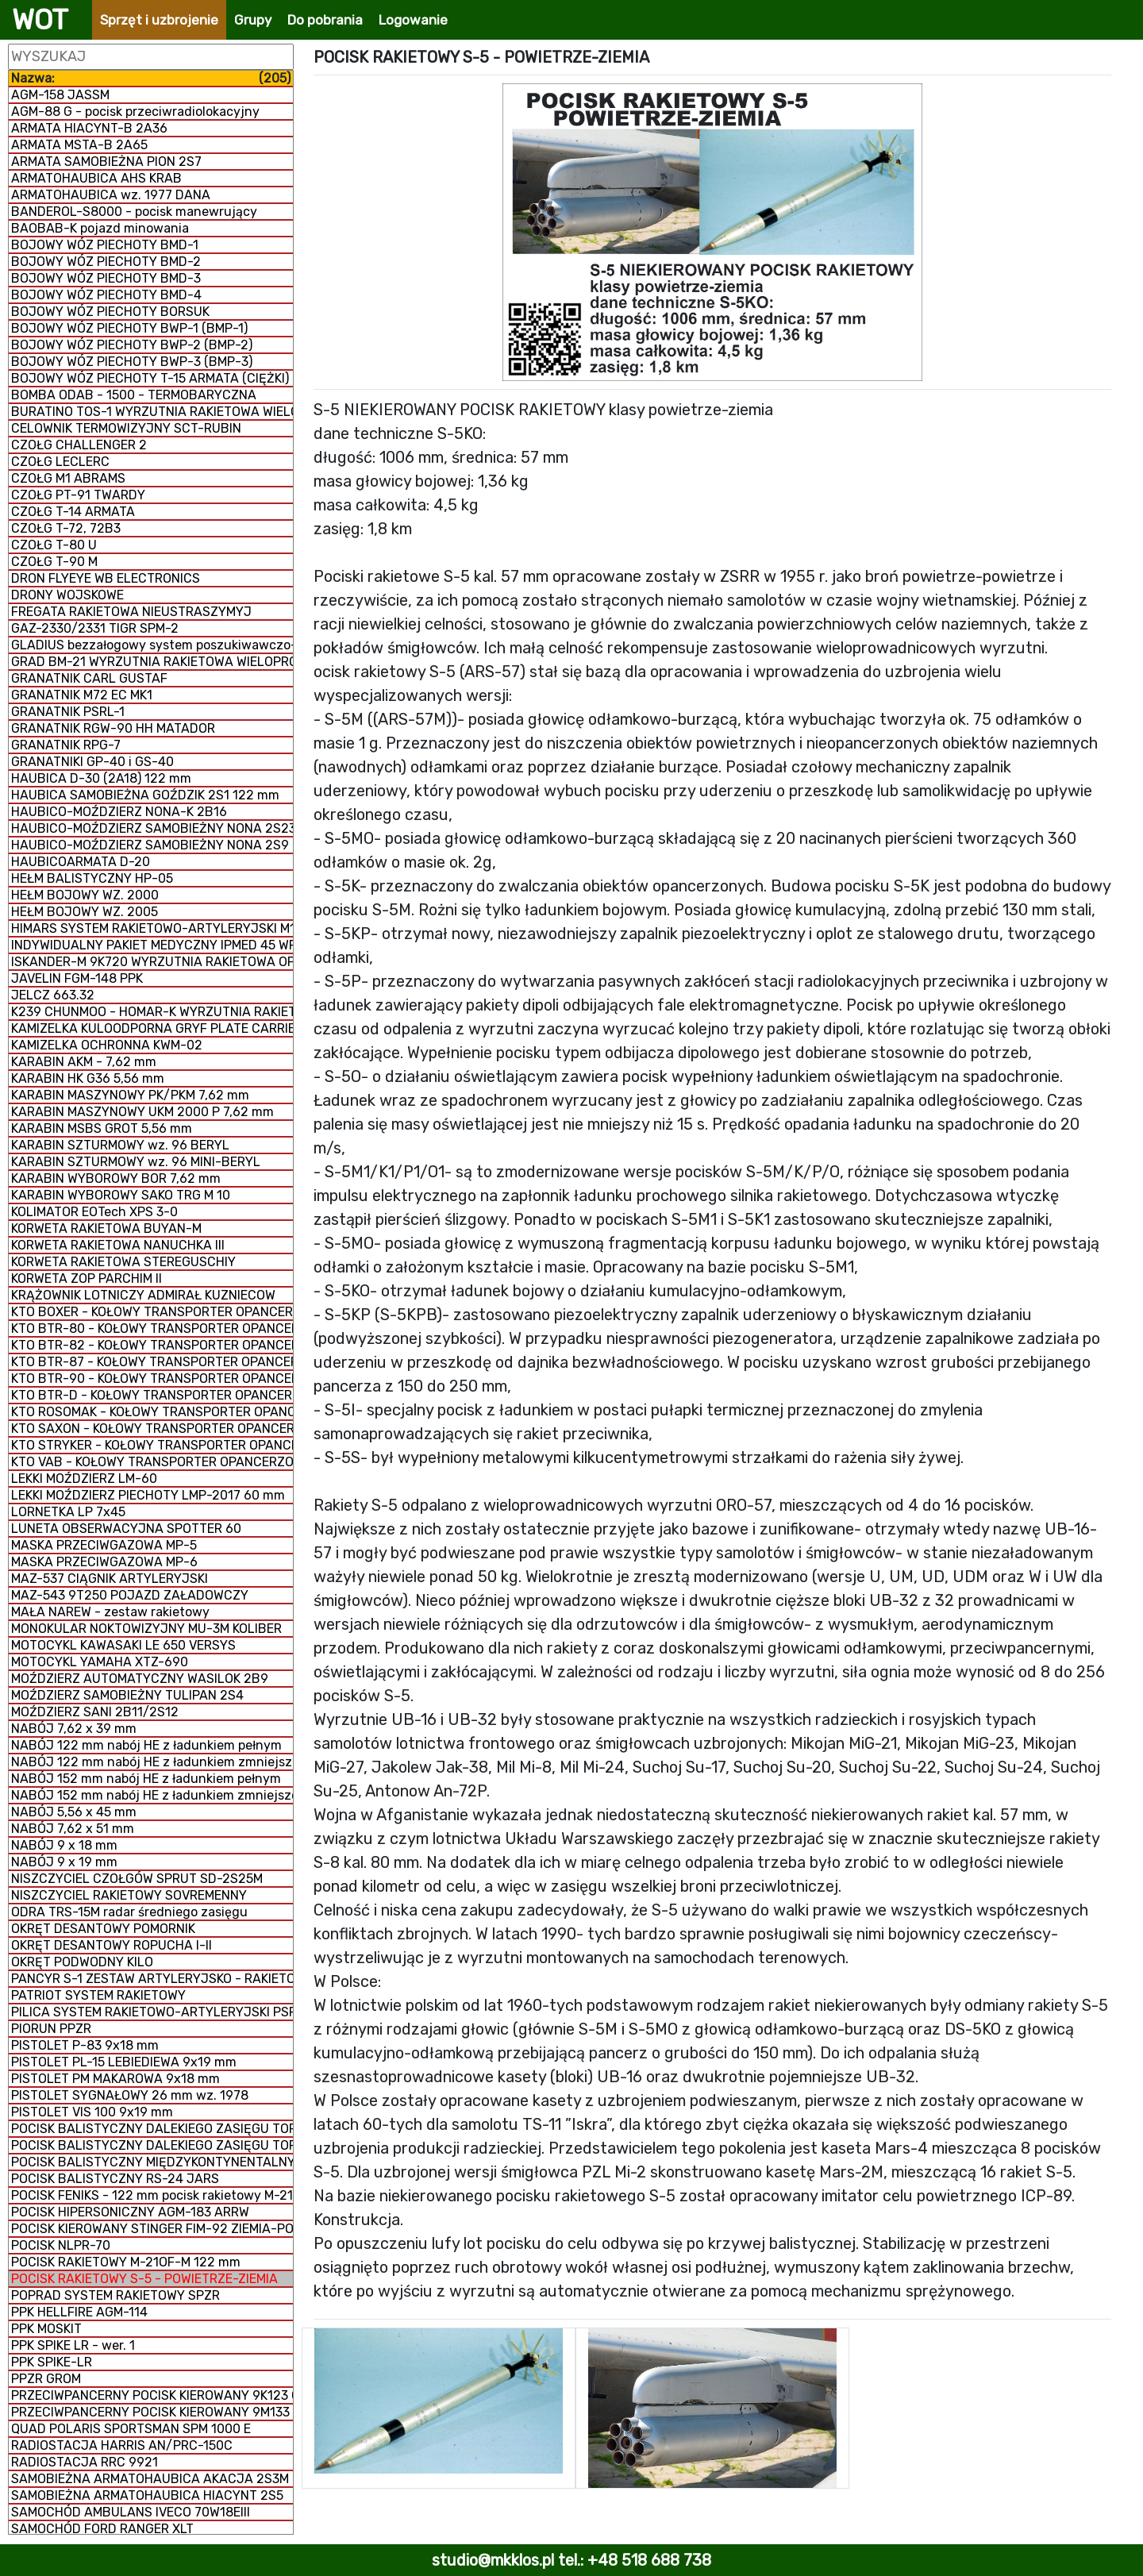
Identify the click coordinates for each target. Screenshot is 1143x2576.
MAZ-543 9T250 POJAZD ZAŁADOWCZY (129, 1595)
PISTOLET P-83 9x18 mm (85, 2045)
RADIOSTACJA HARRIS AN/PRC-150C (122, 2445)
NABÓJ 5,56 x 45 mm (74, 1811)
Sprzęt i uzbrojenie (159, 20)
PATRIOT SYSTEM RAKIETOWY (98, 1995)
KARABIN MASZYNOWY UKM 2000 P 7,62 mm (142, 1111)
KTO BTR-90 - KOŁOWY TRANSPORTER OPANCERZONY (152, 1378)
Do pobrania (325, 20)
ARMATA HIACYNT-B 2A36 (89, 128)
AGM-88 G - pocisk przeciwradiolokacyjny (135, 111)
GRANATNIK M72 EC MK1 (81, 695)
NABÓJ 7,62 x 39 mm (74, 1728)
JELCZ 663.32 (52, 995)
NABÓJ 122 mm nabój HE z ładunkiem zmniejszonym (152, 1761)
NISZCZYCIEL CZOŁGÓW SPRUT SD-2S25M (137, 1878)
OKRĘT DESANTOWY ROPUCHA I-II (111, 1945)
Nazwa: (151, 78)
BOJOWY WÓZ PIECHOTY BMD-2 (106, 261)
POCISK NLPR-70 (60, 2245)
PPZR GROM (46, 2378)
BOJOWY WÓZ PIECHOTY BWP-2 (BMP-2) (131, 344)
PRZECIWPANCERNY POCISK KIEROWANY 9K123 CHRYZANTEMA (152, 2395)
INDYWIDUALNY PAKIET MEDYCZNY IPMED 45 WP (152, 945)
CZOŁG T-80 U (54, 545)
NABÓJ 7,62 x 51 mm (72, 1828)
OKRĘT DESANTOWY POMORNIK (103, 1928)
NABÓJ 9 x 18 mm (64, 1845)
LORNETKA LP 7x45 (68, 1511)
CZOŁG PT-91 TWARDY (78, 494)
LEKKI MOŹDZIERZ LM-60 (84, 1478)
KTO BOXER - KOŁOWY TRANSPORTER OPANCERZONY (152, 1311)
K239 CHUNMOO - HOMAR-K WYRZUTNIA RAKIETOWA (152, 1011)
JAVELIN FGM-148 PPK (77, 978)
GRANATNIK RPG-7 (66, 745)
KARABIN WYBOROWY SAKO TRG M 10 (120, 1195)
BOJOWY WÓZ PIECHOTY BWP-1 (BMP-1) (129, 328)
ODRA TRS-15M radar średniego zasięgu (129, 1911)
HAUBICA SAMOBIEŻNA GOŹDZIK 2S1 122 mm (145, 795)
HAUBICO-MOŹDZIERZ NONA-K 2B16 (119, 811)
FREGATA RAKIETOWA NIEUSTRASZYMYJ (131, 611)
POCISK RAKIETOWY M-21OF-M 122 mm (126, 2262)
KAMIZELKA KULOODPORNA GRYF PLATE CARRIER (152, 1028)
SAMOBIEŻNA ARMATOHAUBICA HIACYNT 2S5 (147, 2495)
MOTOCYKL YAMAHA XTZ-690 (99, 1661)
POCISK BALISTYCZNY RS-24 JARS (115, 2178)
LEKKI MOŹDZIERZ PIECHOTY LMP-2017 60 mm (148, 1495)
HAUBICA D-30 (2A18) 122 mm (101, 778)
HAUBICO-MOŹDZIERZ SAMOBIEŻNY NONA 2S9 (150, 845)
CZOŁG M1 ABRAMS (68, 478)
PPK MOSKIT (46, 2328)
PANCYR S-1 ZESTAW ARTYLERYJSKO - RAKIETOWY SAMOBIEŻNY (152, 1978)
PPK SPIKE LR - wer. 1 (73, 2345)
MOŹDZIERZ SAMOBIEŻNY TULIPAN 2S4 (127, 1695)
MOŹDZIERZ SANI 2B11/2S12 (95, 1711)
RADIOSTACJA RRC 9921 (84, 2462)
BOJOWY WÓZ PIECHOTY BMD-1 (104, 244)
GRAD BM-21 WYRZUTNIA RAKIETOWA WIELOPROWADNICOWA (152, 661)
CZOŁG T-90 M (54, 561)
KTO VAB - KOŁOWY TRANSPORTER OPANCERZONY (152, 1461)
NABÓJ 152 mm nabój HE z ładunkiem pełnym (146, 1778)
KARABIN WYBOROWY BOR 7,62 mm (116, 1178)
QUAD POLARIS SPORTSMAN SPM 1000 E (131, 2428)
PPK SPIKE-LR (51, 2362)
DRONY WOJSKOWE (67, 595)
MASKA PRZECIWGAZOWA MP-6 (104, 1561)
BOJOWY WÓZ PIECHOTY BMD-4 (106, 294)
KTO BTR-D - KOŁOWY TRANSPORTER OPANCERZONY (152, 1395)
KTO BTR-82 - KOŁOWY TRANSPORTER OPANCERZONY (152, 1345)
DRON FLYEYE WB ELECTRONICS (105, 578)
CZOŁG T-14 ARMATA (73, 511)
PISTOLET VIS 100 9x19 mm (92, 2112)
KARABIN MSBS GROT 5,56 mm (101, 1128)
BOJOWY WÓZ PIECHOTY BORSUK (110, 311)
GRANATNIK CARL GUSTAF (89, 678)
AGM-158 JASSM (60, 94)
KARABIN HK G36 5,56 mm (87, 1078)
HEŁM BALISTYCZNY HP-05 (92, 878)
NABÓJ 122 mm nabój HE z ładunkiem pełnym (146, 1745)
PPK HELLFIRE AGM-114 (79, 2312)
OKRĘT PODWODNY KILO (82, 1962)
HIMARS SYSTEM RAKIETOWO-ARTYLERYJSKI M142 (152, 928)
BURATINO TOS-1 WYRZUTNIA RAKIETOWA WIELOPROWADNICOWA (152, 411)
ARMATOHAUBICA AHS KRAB (96, 178)
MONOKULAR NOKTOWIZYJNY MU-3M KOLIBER (146, 1628)
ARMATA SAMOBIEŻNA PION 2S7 (106, 161)
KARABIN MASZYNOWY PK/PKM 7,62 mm (130, 1095)
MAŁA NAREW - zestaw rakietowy (110, 1611)
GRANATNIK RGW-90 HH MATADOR (113, 728)
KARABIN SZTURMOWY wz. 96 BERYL (120, 1145)
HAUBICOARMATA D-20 (80, 861)
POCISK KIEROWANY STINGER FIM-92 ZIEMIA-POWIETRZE (152, 2228)
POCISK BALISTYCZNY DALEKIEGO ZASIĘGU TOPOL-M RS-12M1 (152, 2145)
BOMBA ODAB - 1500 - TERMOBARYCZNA (133, 394)
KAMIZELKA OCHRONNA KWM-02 (106, 1045)
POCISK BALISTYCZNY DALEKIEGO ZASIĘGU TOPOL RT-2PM (152, 2128)
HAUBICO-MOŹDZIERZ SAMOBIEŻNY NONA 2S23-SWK (152, 828)
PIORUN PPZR (51, 2028)
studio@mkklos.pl (493, 2560)
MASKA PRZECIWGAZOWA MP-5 (104, 1545)
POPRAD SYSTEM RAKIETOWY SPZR (115, 2295)
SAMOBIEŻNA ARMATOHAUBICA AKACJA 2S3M (150, 2478)
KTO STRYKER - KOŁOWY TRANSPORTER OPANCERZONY (152, 1445)
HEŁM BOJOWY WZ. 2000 (85, 895)
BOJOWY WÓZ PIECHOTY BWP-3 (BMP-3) (131, 361)
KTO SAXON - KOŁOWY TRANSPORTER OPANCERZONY (152, 1428)
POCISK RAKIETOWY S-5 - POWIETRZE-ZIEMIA (144, 2278)
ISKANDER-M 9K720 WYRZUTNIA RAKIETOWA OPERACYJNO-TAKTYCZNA (152, 961)
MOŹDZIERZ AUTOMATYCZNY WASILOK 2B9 (139, 1678)
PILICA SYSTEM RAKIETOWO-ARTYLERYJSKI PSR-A (152, 2012)
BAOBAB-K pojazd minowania (100, 228)
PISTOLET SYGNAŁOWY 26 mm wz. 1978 (129, 2095)
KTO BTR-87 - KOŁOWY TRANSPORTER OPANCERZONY (152, 1361)
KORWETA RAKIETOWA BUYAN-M (106, 1228)
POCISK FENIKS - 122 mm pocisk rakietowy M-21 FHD (152, 2195)
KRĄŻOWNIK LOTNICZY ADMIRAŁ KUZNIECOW (143, 1295)
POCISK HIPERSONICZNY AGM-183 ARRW (130, 2212)
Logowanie (413, 20)
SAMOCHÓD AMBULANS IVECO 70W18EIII (130, 2512)
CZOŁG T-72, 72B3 (66, 528)
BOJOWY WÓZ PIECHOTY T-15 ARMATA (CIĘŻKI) (150, 378)
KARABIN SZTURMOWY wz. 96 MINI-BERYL (135, 1161)
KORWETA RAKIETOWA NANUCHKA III (118, 1245)
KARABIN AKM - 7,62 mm (83, 1061)
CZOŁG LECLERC (60, 461)
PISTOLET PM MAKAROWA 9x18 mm (115, 2078)
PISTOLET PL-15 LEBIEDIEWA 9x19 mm (124, 2062)
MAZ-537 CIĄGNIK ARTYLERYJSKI (109, 1578)
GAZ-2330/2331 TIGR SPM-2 (95, 628)
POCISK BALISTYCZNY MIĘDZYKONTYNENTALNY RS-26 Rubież (152, 2162)
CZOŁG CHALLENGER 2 (79, 444)
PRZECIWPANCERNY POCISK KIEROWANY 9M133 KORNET (152, 2412)
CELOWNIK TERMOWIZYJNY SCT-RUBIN (126, 428)
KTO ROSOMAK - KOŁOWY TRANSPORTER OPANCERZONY (152, 1411)
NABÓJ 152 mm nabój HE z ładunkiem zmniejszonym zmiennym (152, 1795)
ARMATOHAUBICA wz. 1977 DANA (110, 194)
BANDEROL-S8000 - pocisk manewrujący (134, 211)
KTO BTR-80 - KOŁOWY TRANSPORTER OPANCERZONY (152, 1328)
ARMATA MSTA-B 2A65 (79, 144)
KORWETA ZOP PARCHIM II (86, 1278)
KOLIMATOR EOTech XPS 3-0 (94, 1211)
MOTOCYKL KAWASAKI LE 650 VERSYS (123, 1645)
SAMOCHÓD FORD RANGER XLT (102, 2528)
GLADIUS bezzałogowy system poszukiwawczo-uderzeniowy (152, 645)
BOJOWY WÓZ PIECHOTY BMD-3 (106, 278)
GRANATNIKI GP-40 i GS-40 (92, 761)
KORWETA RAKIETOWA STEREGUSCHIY (123, 1261)
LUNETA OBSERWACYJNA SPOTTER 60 (126, 1528)
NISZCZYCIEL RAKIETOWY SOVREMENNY (129, 1895)
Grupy (252, 20)
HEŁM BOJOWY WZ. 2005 (84, 911)
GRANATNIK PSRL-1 (68, 711)
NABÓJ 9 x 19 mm (64, 1861)
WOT (40, 20)
